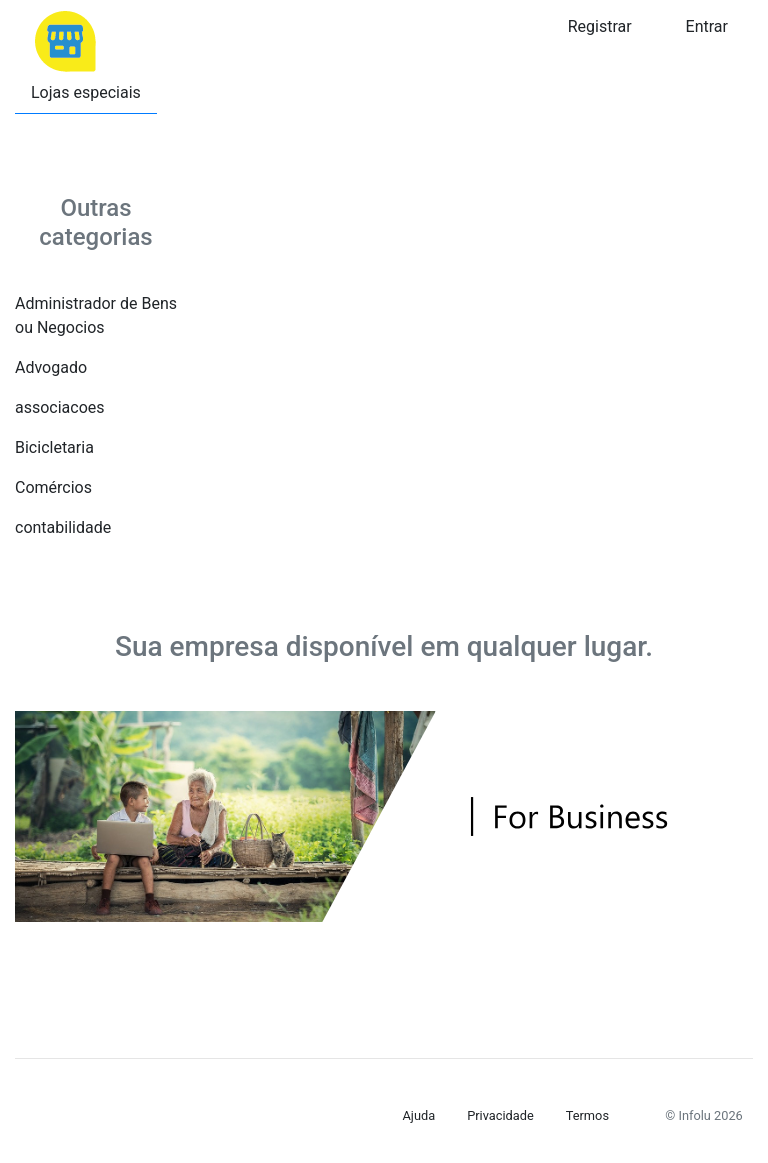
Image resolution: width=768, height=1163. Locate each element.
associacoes (60, 407)
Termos (587, 1115)
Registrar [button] (600, 26)
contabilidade (63, 527)
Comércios (53, 487)
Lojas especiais (86, 92)
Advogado (51, 367)
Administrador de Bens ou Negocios (96, 315)
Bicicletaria (54, 447)
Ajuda (419, 1115)
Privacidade (500, 1115)
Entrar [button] (707, 26)
